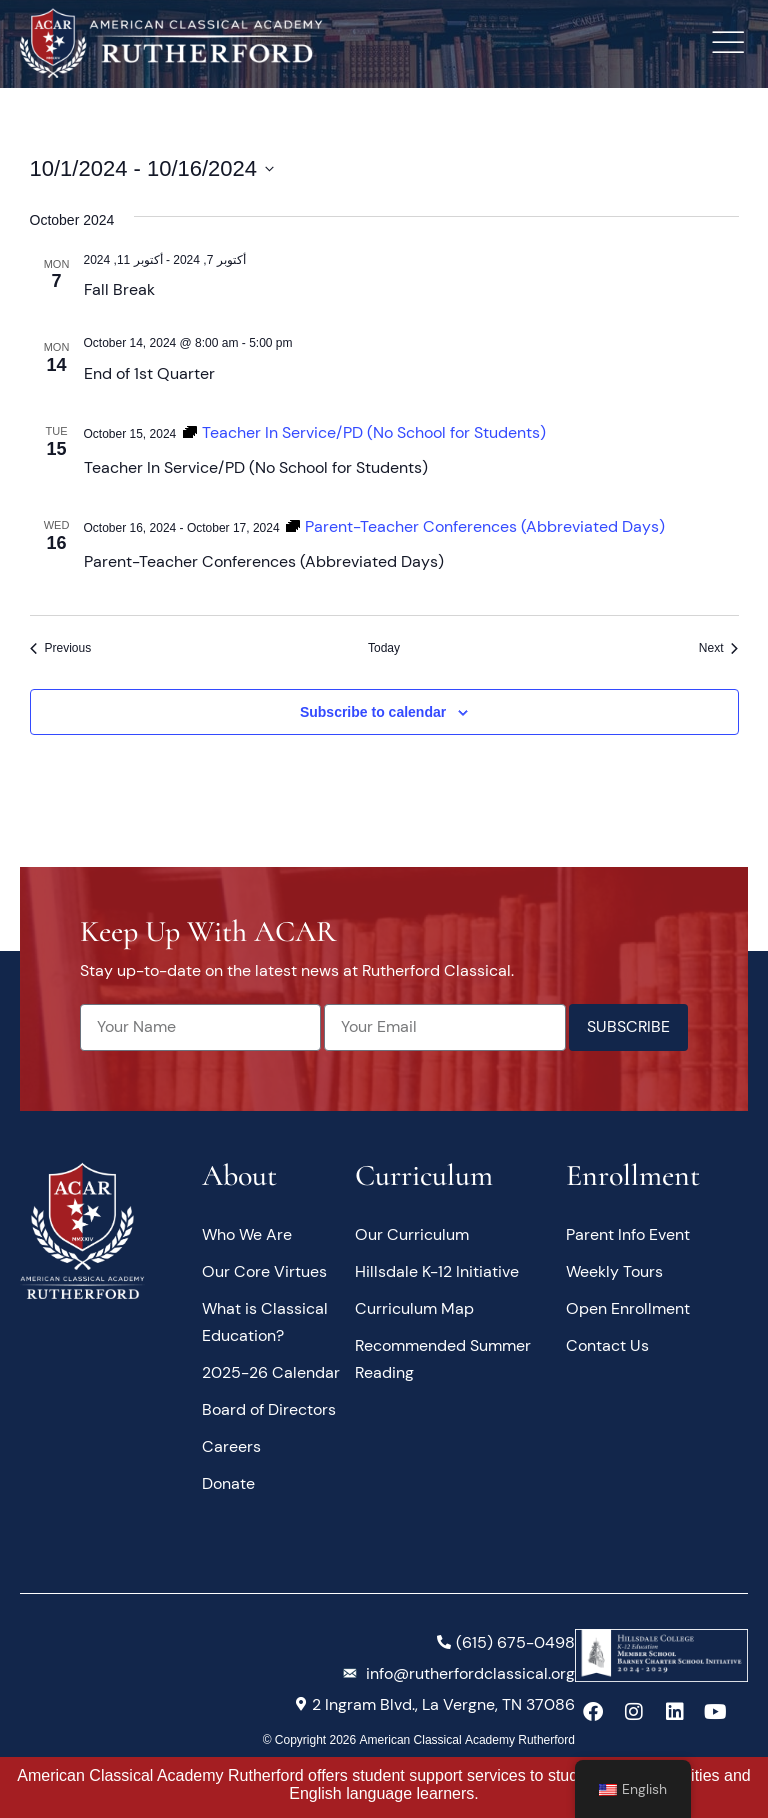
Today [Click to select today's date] (384, 648)
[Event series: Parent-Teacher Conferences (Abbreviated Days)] (475, 526)
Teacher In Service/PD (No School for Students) (256, 467)
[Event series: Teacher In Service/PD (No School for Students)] (364, 432)
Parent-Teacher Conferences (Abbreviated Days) (264, 561)
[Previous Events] (61, 648)
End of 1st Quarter (149, 373)
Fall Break (119, 289)
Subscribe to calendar (373, 712)
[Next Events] (719, 648)
